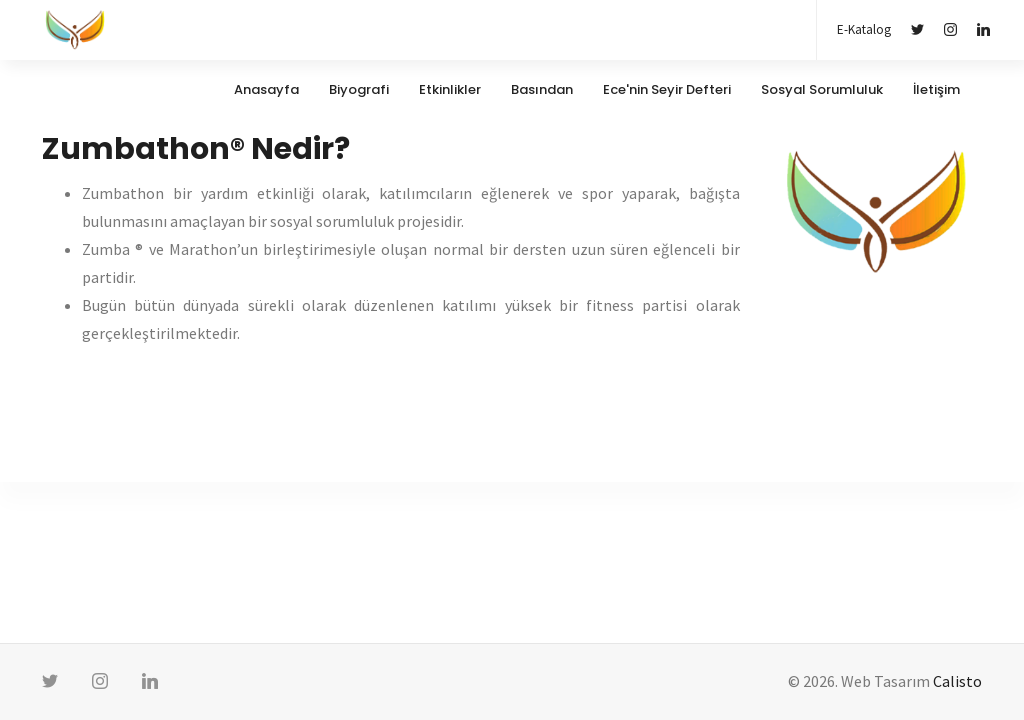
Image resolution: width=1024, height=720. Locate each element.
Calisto (957, 681)
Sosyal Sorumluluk (822, 89)
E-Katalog (864, 29)
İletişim (936, 89)
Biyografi (359, 89)
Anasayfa (266, 89)
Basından (542, 89)
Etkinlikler (450, 89)
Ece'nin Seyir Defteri (667, 89)
